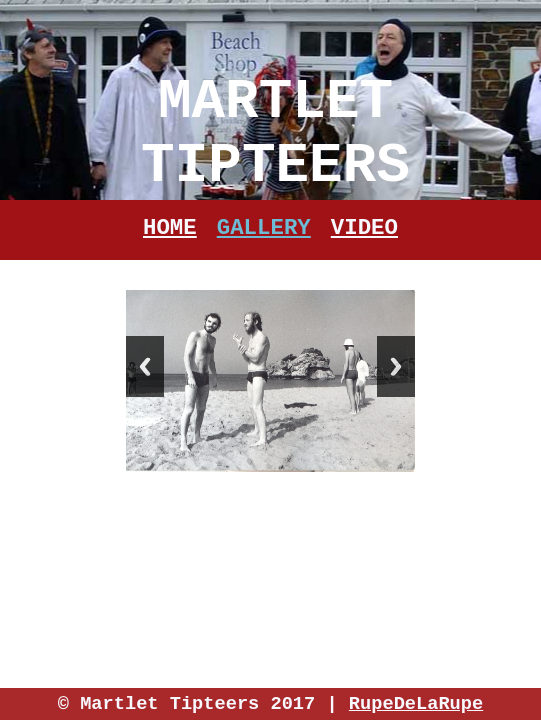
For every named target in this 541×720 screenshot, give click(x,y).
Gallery (264, 228)
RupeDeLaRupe (416, 704)
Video (364, 228)
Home (170, 228)
